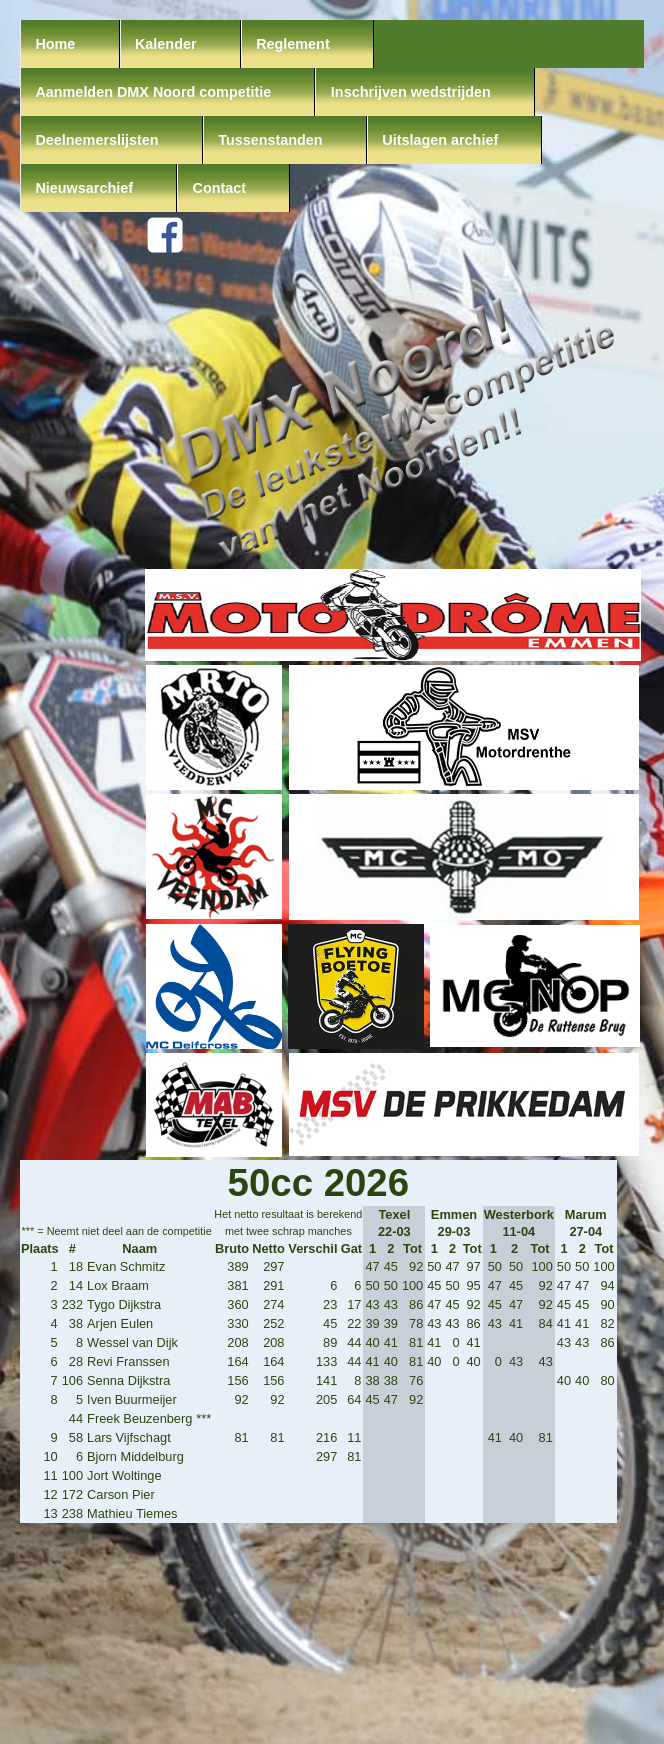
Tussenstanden (270, 140)
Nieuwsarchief (84, 188)
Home (55, 44)
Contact (220, 188)
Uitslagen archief (440, 140)
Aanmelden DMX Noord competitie (153, 92)
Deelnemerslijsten (96, 140)
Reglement (293, 44)
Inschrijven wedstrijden (411, 92)
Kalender (166, 44)
